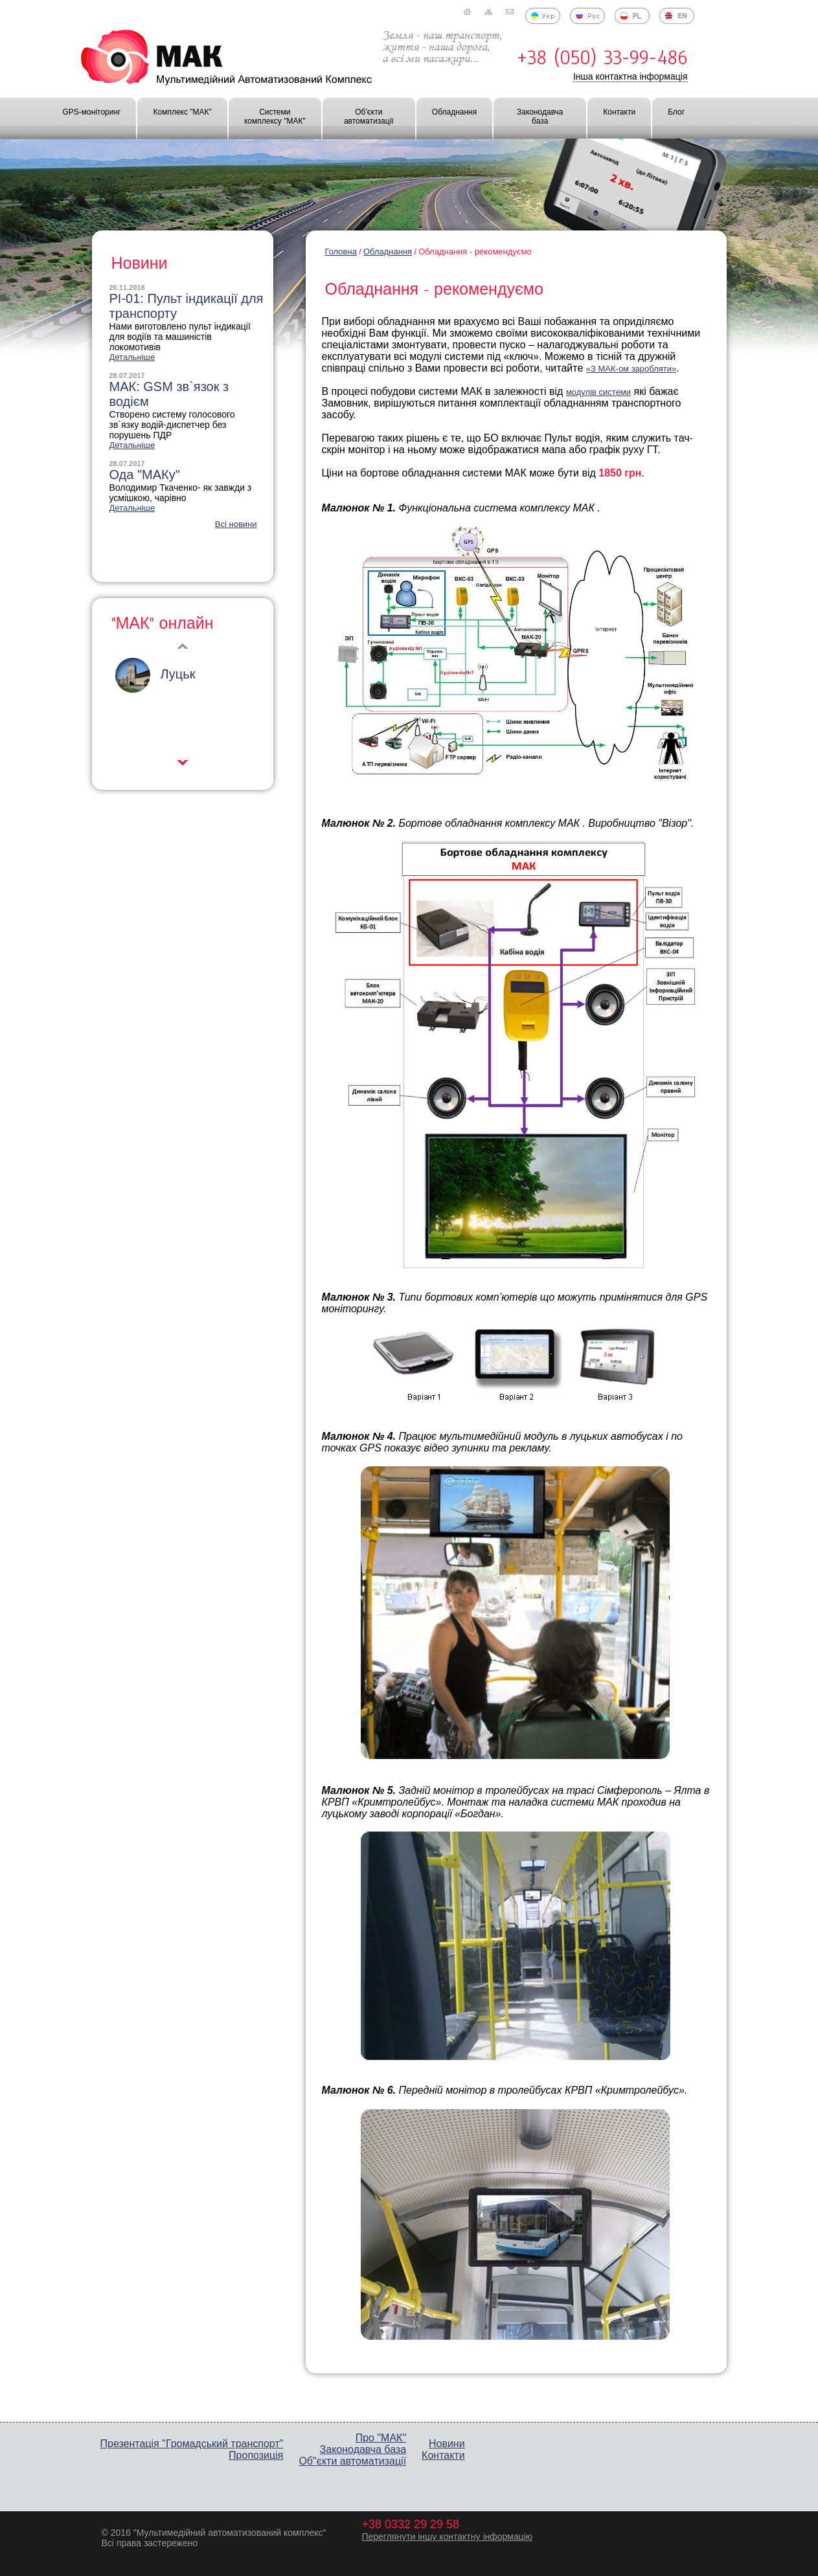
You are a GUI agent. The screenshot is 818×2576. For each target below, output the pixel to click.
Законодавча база (540, 116)
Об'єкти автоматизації (369, 116)
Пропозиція (256, 2455)
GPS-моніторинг (92, 112)
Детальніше (132, 357)
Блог (676, 112)
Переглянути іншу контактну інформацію (446, 2536)
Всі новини (236, 524)
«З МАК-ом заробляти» (631, 369)
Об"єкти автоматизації (352, 2461)
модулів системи (598, 392)
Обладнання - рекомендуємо (475, 251)
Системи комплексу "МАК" (275, 116)
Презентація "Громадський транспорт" (192, 2443)
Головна (341, 251)
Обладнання (454, 112)
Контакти (619, 112)
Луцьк (178, 674)
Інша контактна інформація (630, 76)
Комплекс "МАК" (182, 112)
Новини (447, 2443)
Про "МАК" (381, 2437)
